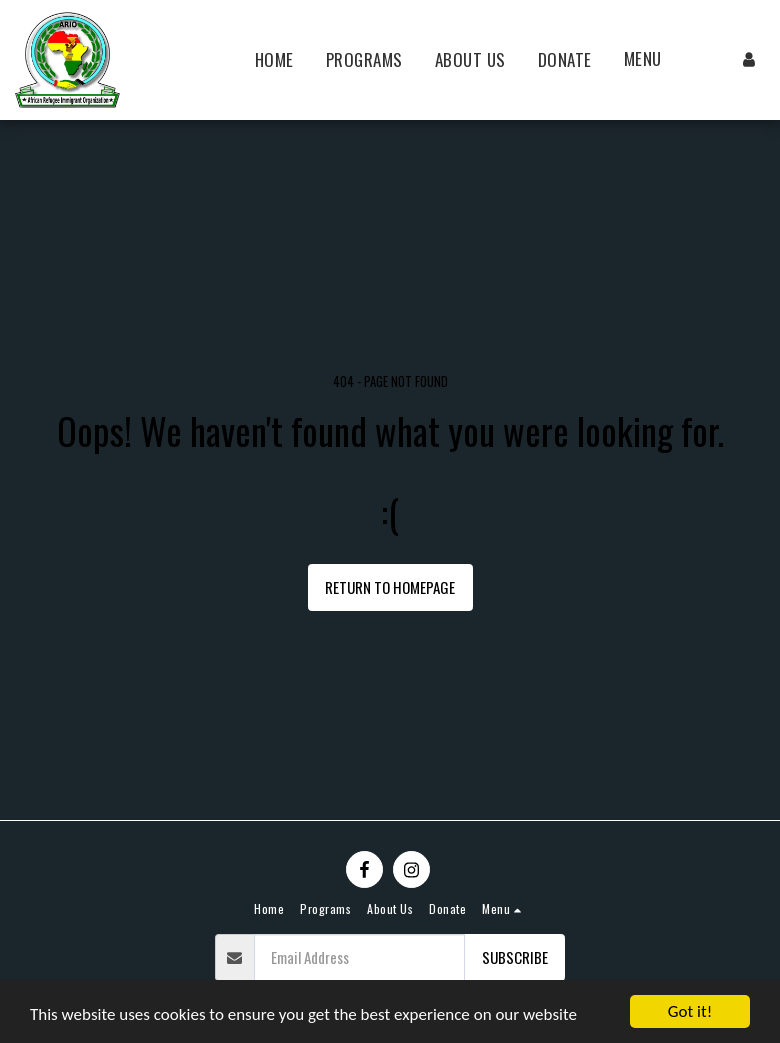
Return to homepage (390, 587)
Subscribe (515, 957)
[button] (654, 60)
